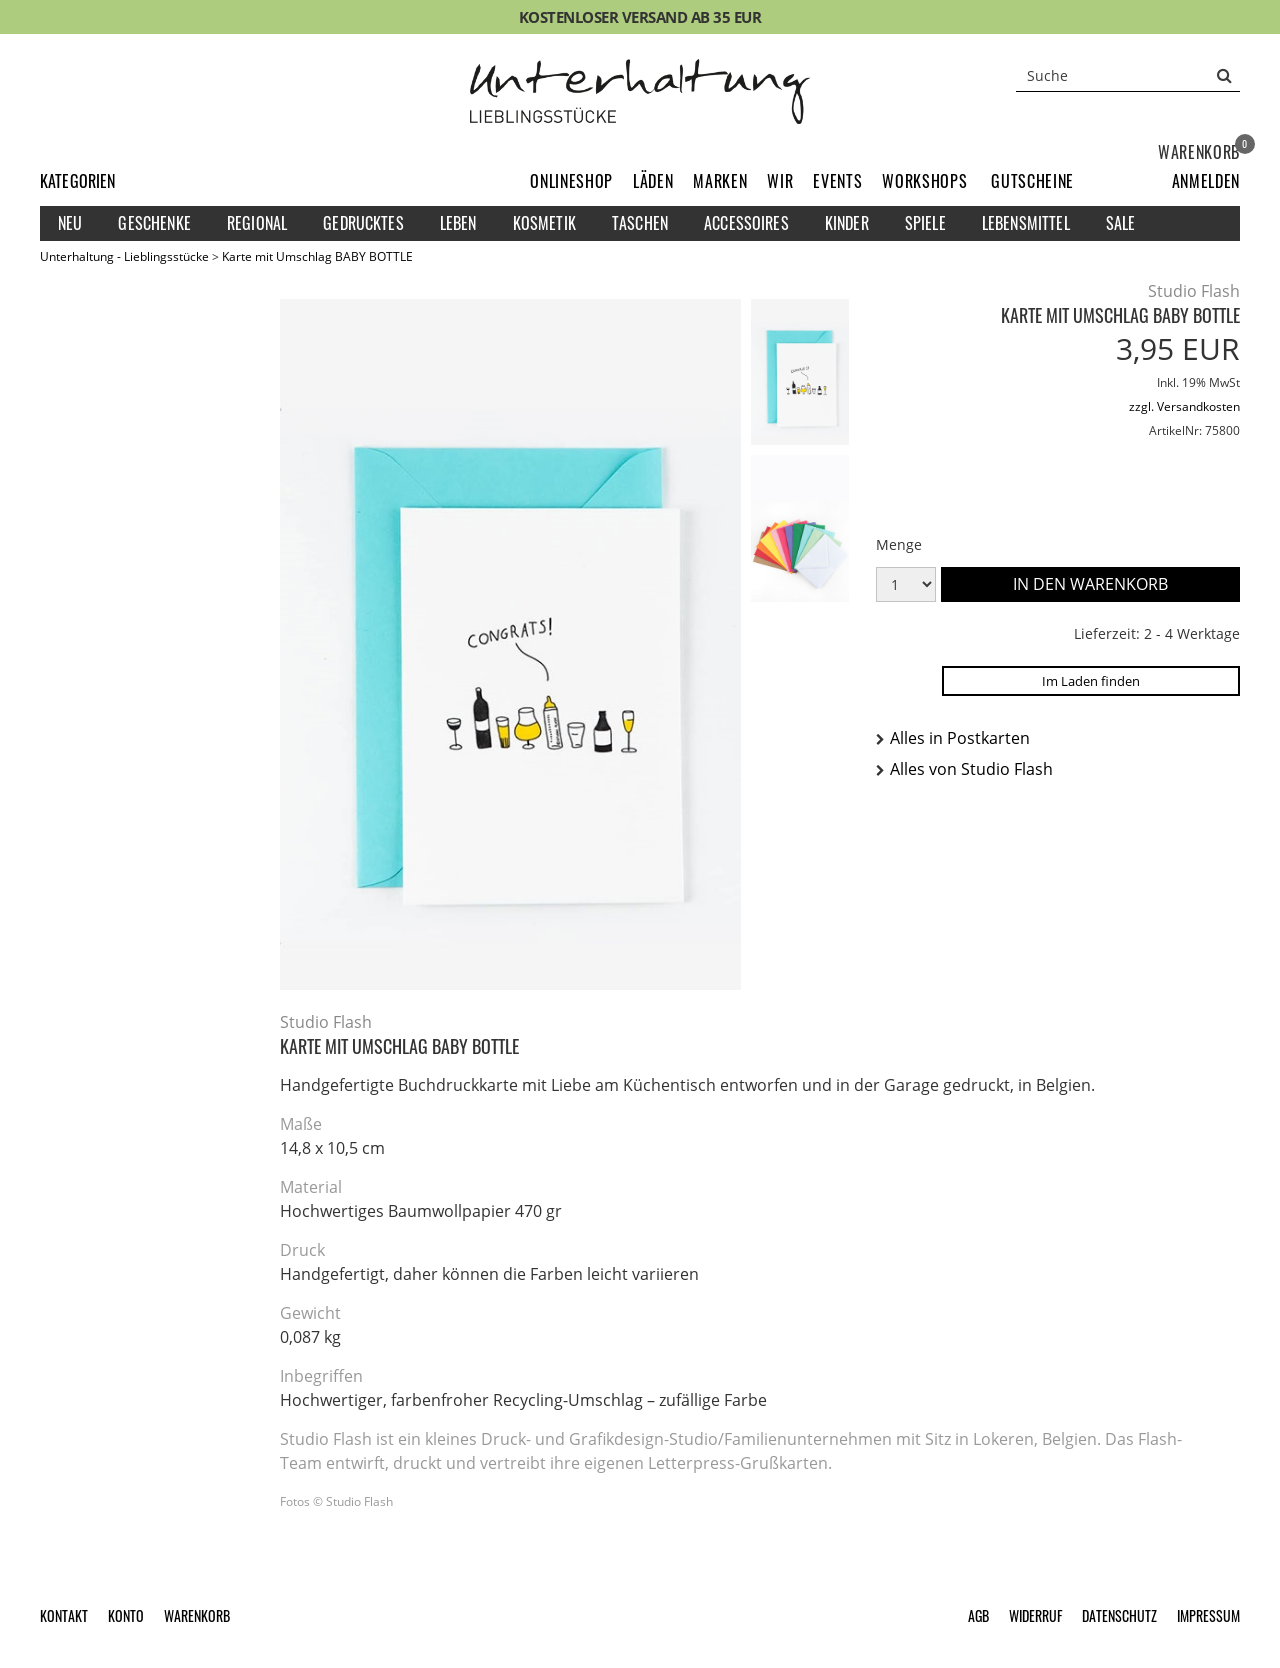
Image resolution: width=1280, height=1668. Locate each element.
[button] (1206, 181)
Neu (70, 223)
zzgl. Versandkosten (1184, 406)
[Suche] (1128, 75)
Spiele (925, 223)
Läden (653, 181)
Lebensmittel (1026, 223)
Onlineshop (571, 181)
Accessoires (746, 223)
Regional (257, 223)
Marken (720, 181)
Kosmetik (544, 223)
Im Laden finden (1091, 681)
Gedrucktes (363, 223)
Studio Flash (1194, 291)
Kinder (847, 223)
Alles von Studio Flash (971, 769)
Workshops (924, 181)
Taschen (640, 223)
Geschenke (154, 223)
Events (837, 181)
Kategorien (78, 181)
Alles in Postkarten (960, 738)
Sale (1121, 223)
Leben (458, 223)
